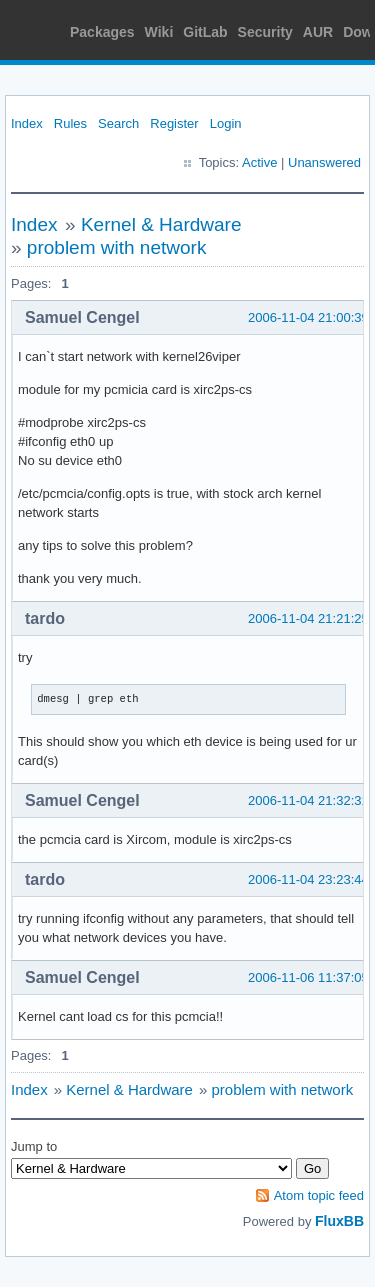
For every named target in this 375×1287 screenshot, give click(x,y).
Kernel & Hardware (161, 224)
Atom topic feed (319, 1195)
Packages (102, 32)
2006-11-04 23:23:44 (308, 879)
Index (27, 123)
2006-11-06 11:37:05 (308, 977)
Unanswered (324, 162)
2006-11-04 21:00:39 (308, 317)
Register (174, 123)
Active (259, 162)
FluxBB (339, 1221)
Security (265, 32)
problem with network (117, 247)
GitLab (205, 32)
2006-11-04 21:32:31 (308, 800)
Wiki (159, 32)
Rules (70, 123)
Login (226, 123)
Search (118, 123)
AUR (318, 32)
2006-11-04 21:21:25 (308, 618)
